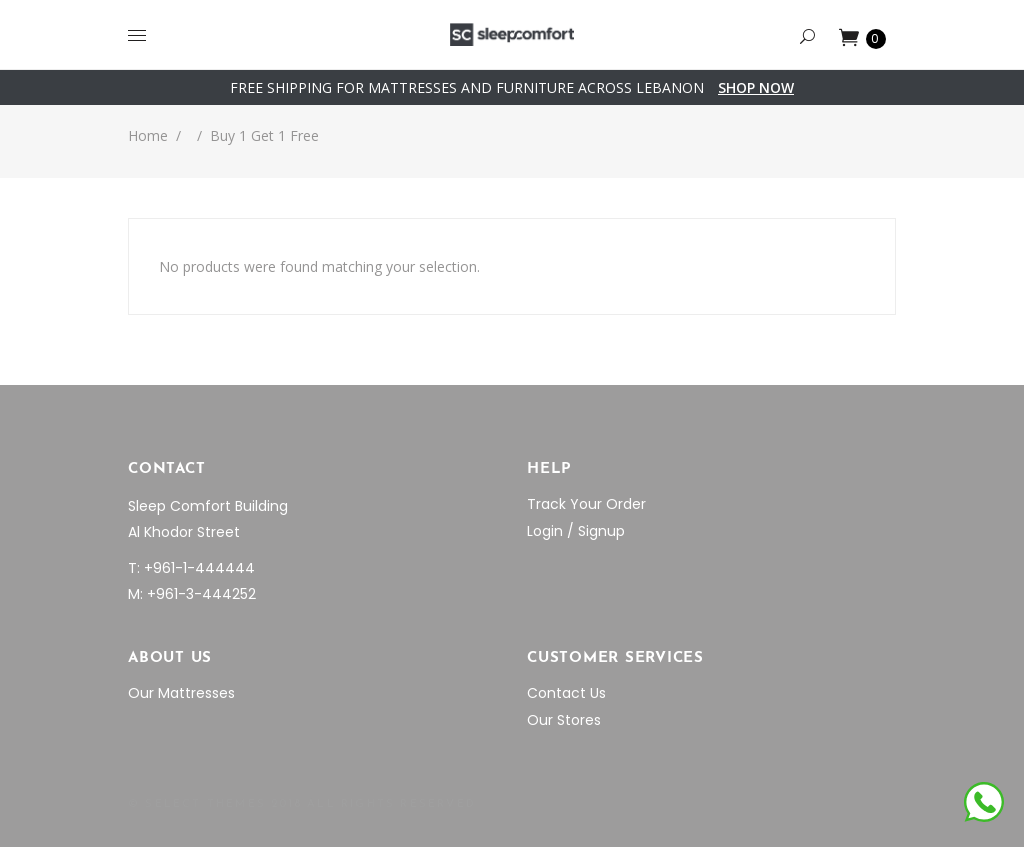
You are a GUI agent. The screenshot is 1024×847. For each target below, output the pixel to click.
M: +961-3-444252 (192, 594)
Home (148, 135)
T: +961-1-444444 (191, 568)
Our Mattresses (181, 693)
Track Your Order (586, 504)
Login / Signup (576, 531)
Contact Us (566, 693)
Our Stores (564, 720)
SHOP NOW (756, 87)
